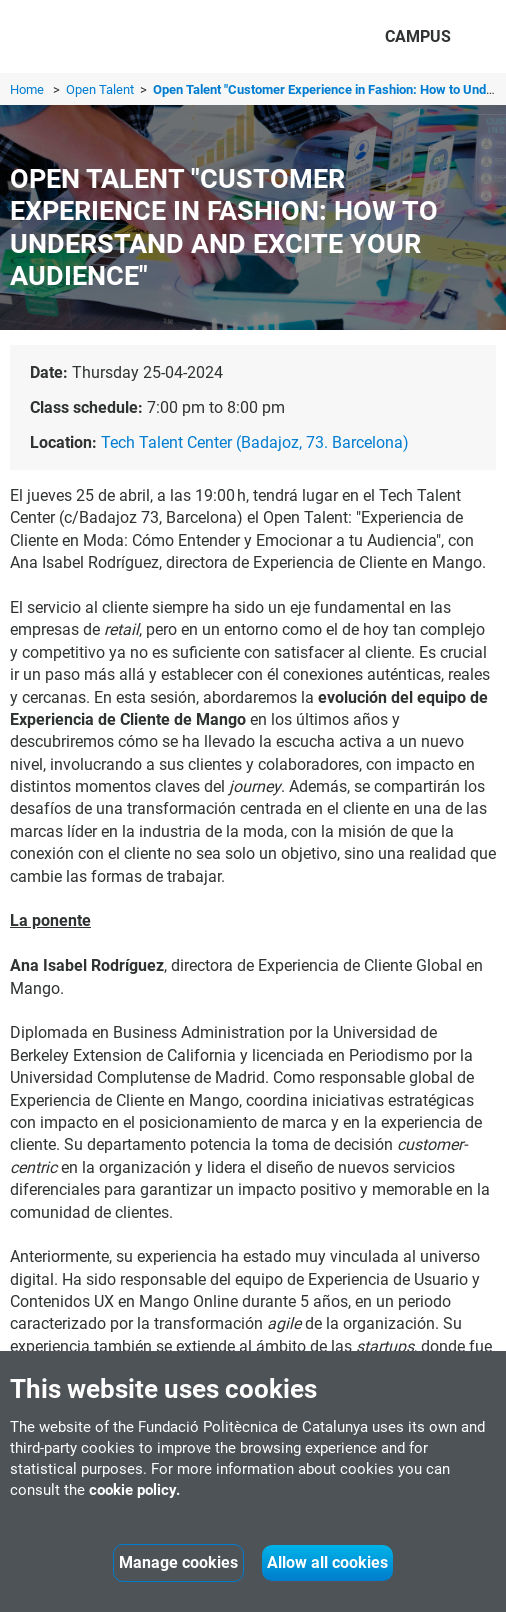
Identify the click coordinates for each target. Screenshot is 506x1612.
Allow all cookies (327, 1562)
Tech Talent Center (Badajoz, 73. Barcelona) (255, 442)
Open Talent (101, 89)
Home (27, 89)
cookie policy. (134, 1490)
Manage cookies (178, 1562)
